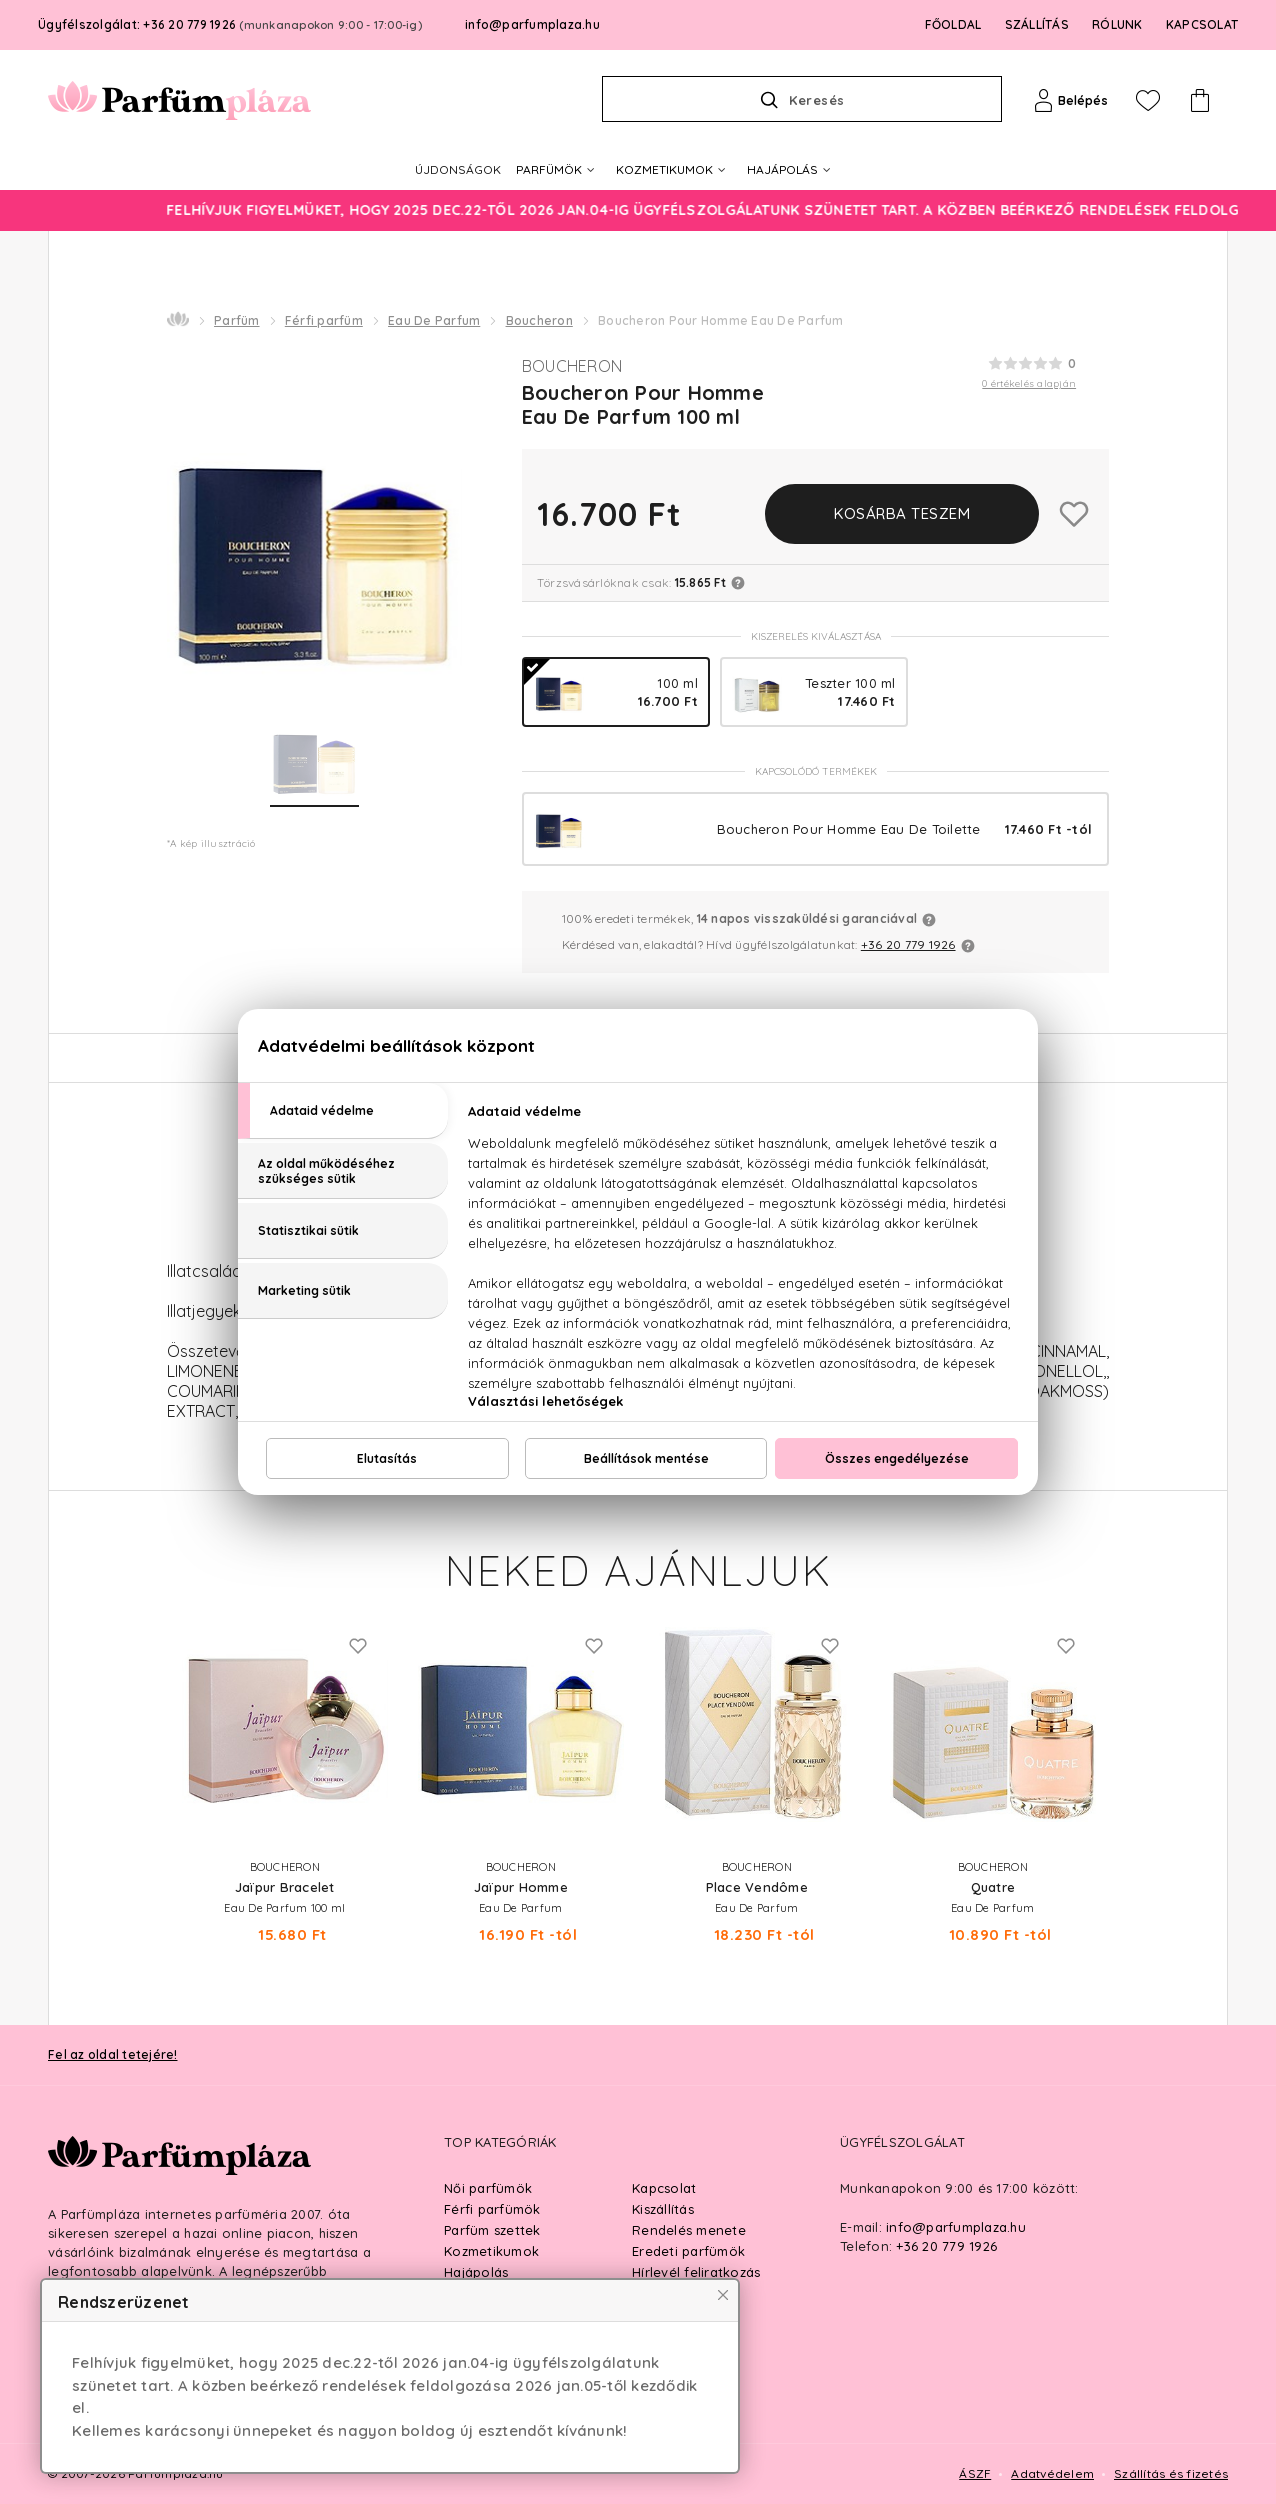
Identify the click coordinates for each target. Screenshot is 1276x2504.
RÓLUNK (1117, 24)
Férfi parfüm (324, 320)
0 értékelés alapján (1029, 383)
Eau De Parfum (434, 320)
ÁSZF (975, 2473)
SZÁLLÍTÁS (1037, 24)
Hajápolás (476, 2272)
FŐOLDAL (953, 24)
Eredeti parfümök (688, 2251)
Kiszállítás (663, 2209)
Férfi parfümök (492, 2209)
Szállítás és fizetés (1171, 2473)
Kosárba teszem (902, 513)
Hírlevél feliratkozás (696, 2272)
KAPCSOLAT (1202, 24)
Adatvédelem (1052, 2473)
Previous (147, 1716)
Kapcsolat (664, 2188)
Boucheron (539, 320)
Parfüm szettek (492, 2230)
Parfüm (237, 320)
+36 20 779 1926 (908, 944)
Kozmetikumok (491, 2251)
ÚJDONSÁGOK (458, 169)
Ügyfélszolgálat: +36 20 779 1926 (230, 24)
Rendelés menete (689, 2230)
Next (1129, 1716)
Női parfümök (488, 2188)
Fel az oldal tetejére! (113, 2054)
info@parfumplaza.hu (532, 24)
